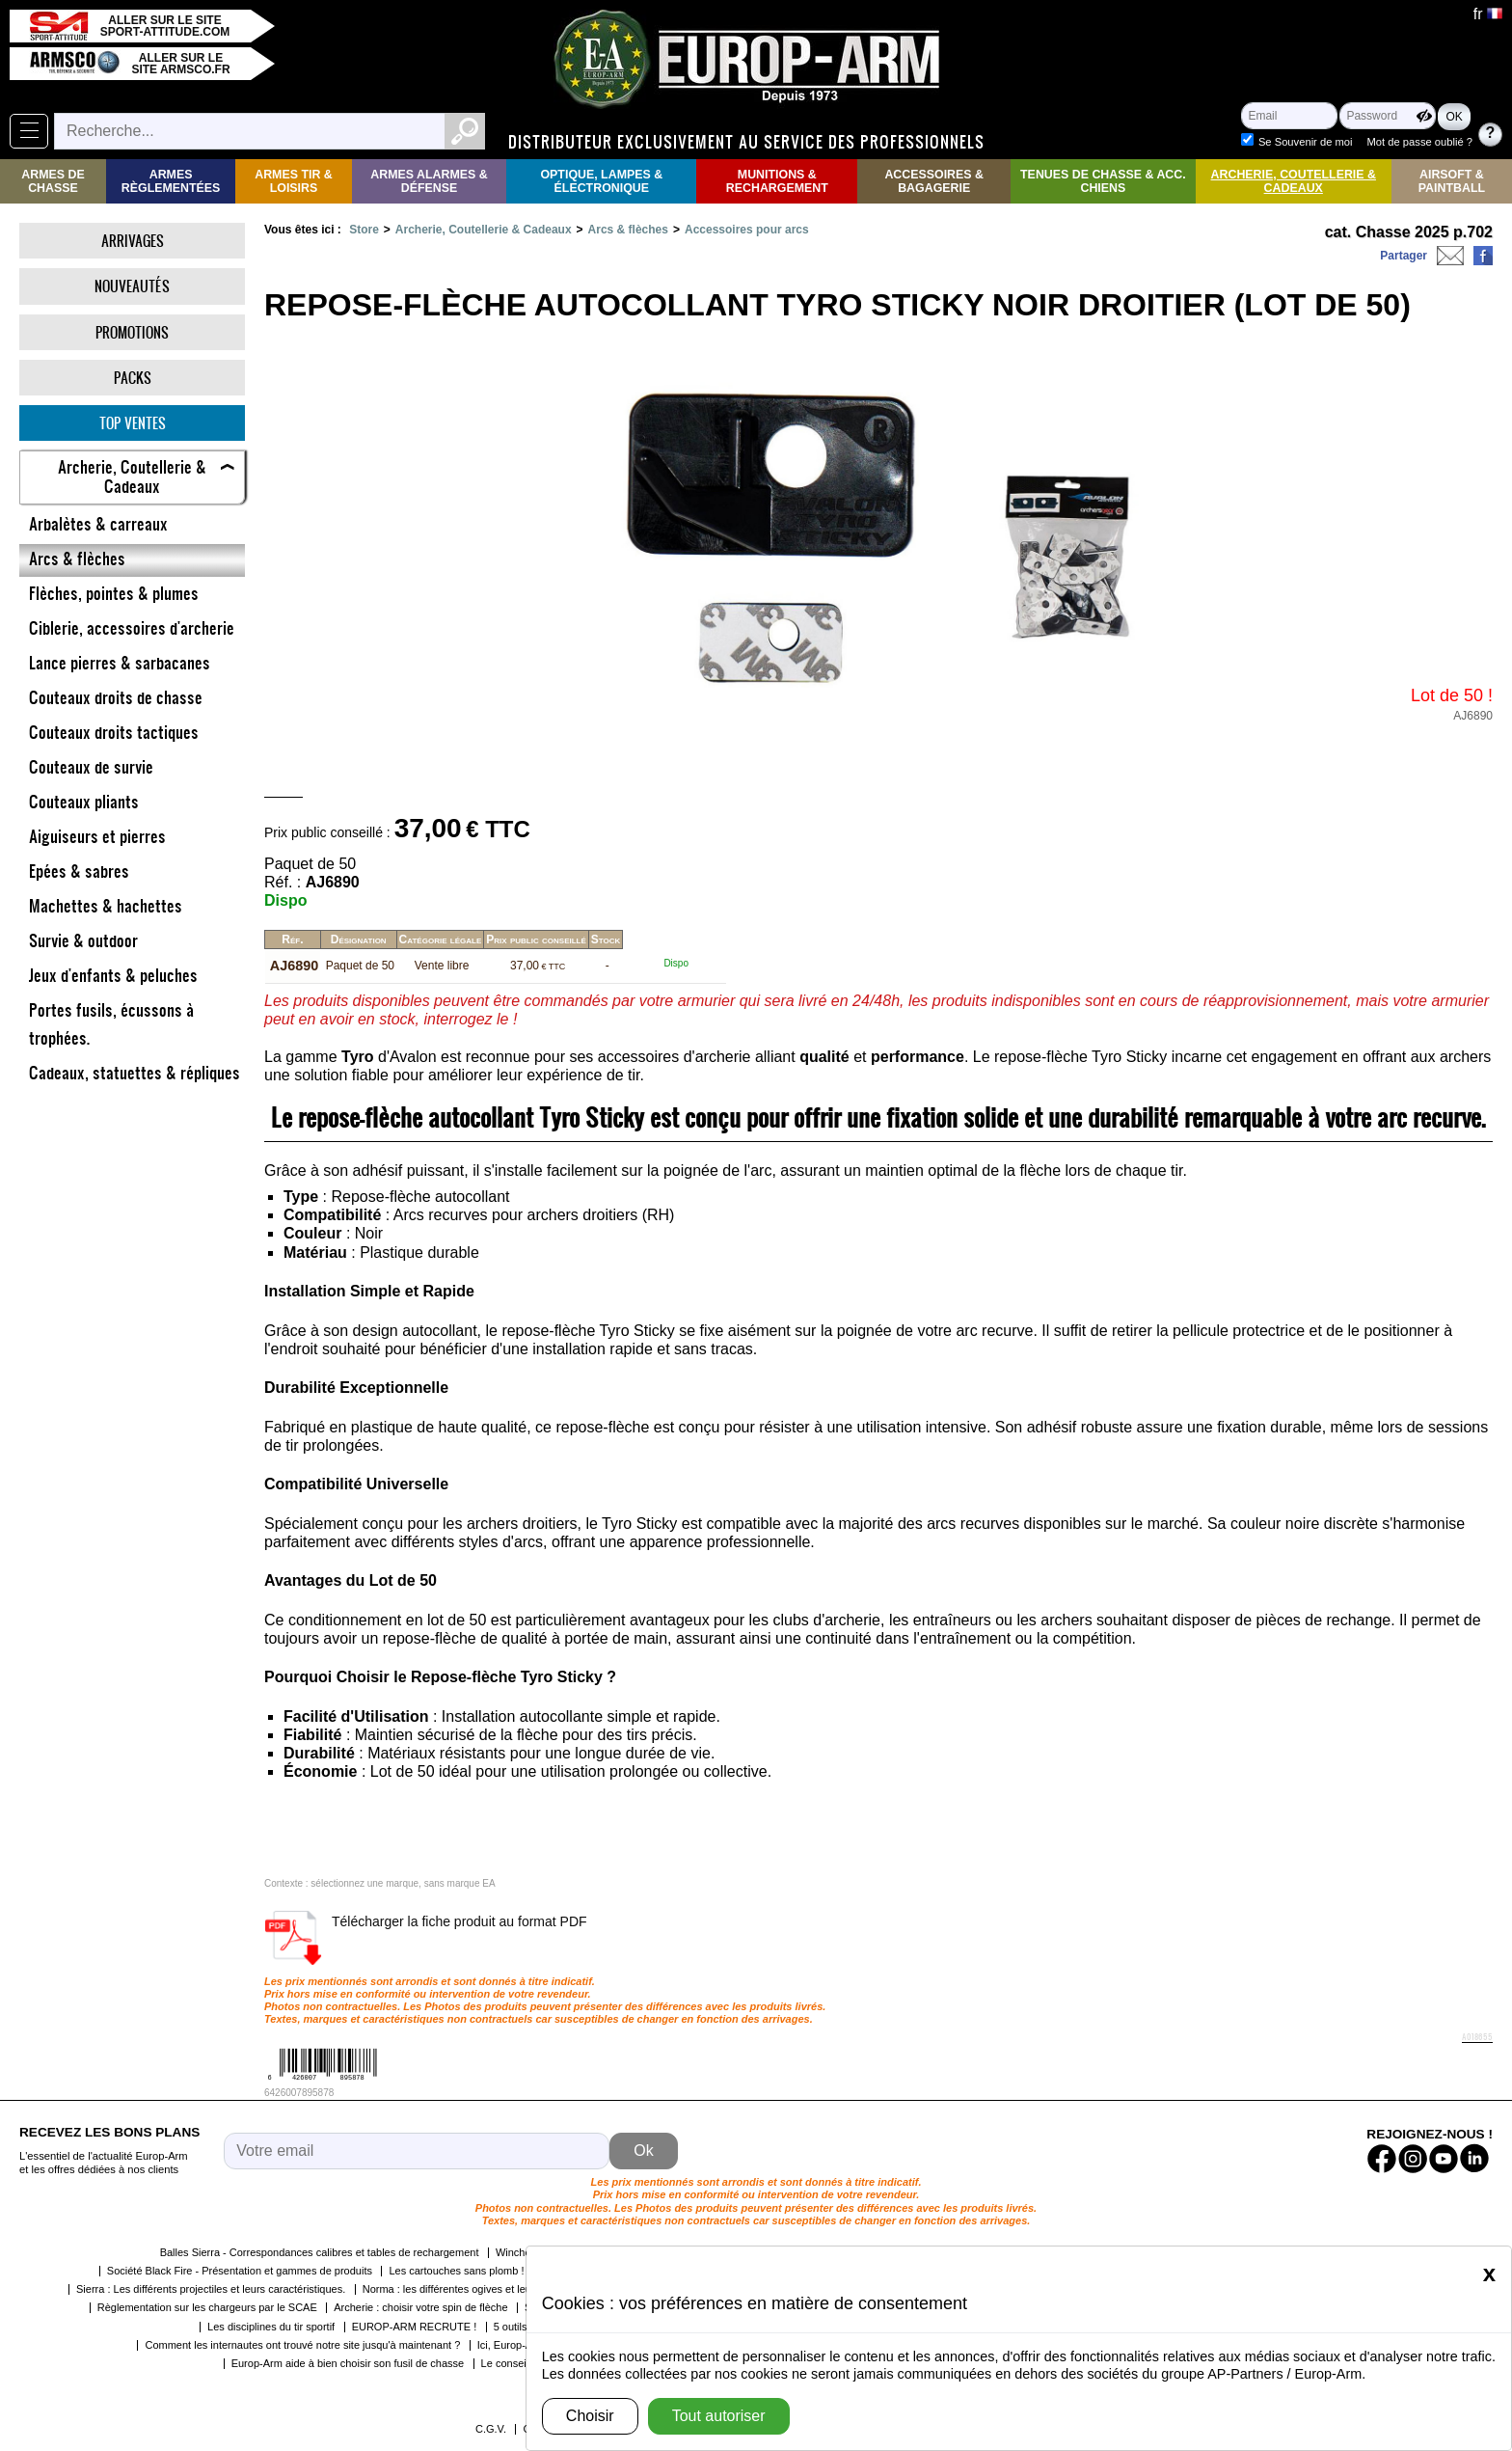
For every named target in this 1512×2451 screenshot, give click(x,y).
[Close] (1489, 2274)
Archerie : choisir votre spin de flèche (420, 2306)
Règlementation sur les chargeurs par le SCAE (207, 2306)
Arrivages (132, 241)
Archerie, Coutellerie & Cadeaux (1293, 181)
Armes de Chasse (52, 181)
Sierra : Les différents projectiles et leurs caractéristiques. (210, 2288)
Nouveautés (132, 286)
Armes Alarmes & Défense (428, 181)
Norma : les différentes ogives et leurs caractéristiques (490, 2288)
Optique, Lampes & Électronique (601, 181)
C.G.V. (490, 2428)
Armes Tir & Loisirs (294, 181)
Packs (132, 378)
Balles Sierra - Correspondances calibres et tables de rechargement (319, 2251)
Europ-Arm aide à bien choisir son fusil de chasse (348, 2362)
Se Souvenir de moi (1305, 142)
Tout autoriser (719, 2416)
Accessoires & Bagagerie (934, 181)
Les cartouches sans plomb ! (456, 2269)
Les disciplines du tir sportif (271, 2325)
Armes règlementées (171, 181)
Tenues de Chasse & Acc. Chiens (1103, 181)
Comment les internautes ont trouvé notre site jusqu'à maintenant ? (302, 2344)
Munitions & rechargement (777, 181)
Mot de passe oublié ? (1419, 142)
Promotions (132, 332)
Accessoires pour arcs (747, 229)
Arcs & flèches (628, 229)
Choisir (590, 2416)
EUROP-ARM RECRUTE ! (414, 2325)
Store (364, 229)
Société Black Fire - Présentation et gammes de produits (239, 2269)
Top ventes (132, 423)
